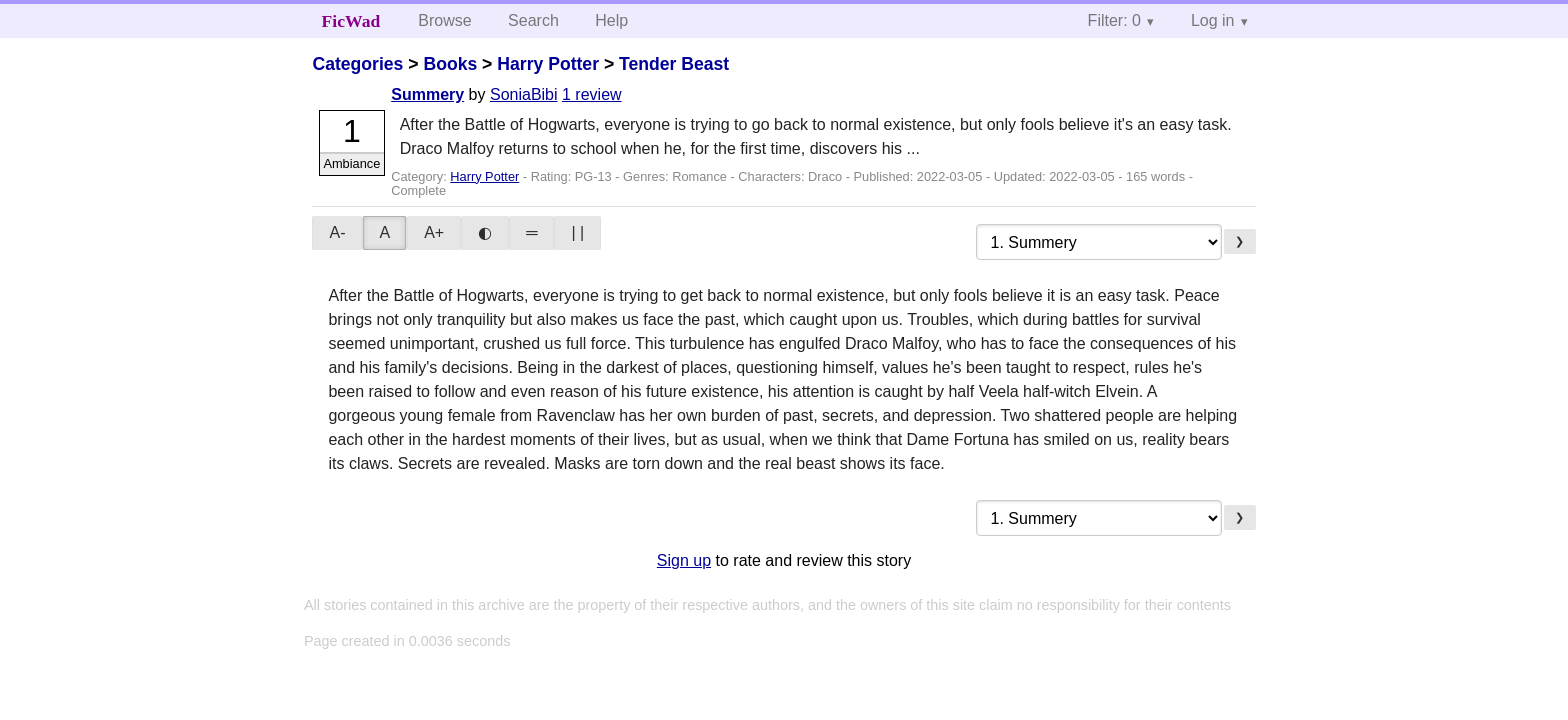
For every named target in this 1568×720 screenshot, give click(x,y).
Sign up (684, 560)
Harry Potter (548, 64)
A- (337, 232)
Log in (1213, 20)
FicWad (351, 21)
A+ (434, 232)
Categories (357, 64)
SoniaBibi (524, 94)
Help (611, 20)
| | (577, 232)
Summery (427, 94)
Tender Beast (674, 64)
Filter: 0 (1114, 20)
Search (533, 20)
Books (450, 64)
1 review (592, 94)
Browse (444, 20)
